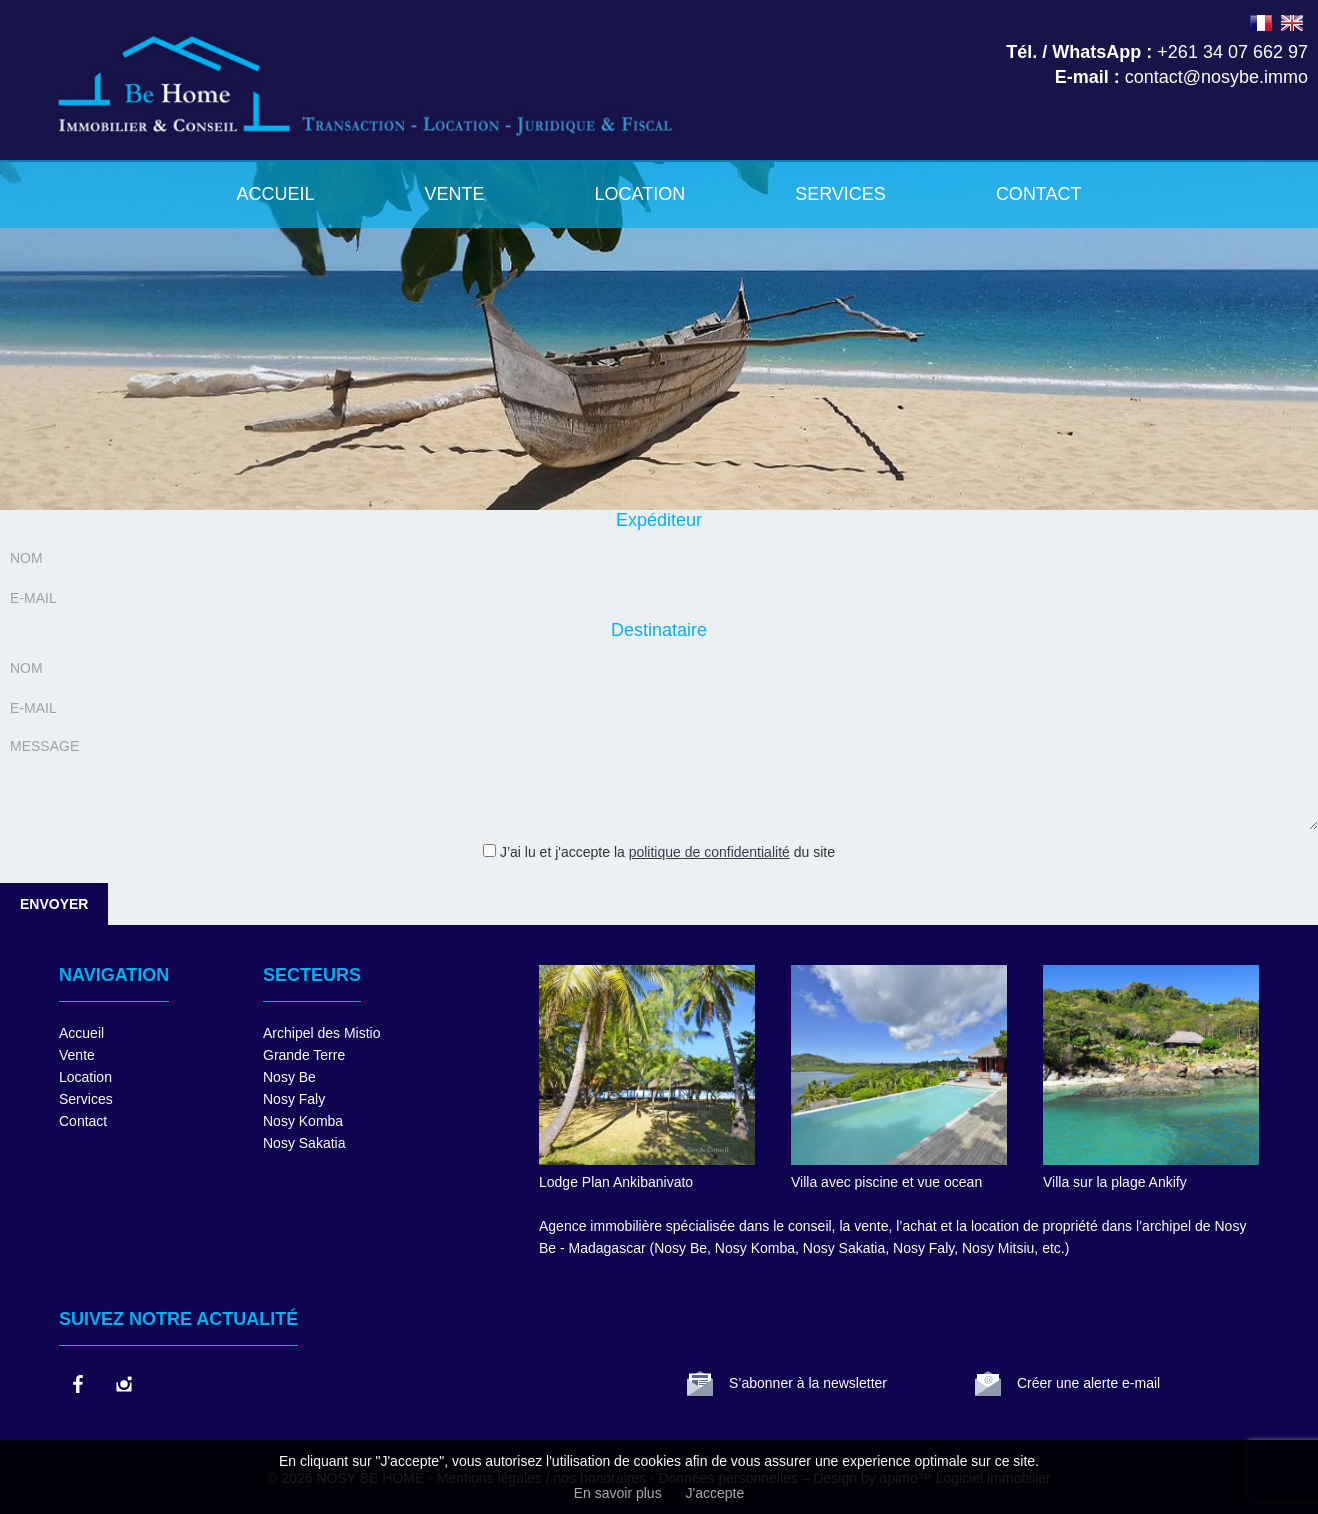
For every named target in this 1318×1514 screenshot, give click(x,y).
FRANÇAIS (1261, 23)
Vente (454, 194)
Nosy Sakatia (304, 1143)
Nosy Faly (294, 1099)
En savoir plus (618, 1493)
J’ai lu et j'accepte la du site (667, 852)
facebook (77, 1384)
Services (840, 194)
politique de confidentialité (709, 852)
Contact (1039, 194)
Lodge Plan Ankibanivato (616, 1182)
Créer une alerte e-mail (1088, 1383)
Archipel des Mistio (322, 1033)
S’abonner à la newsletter (808, 1383)
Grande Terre (304, 1055)
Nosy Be (289, 1077)
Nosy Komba (303, 1121)
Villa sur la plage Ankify (1115, 1182)
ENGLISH (1292, 23)
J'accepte (715, 1493)
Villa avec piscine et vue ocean (886, 1182)
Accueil (275, 194)
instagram (123, 1384)
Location (639, 194)
